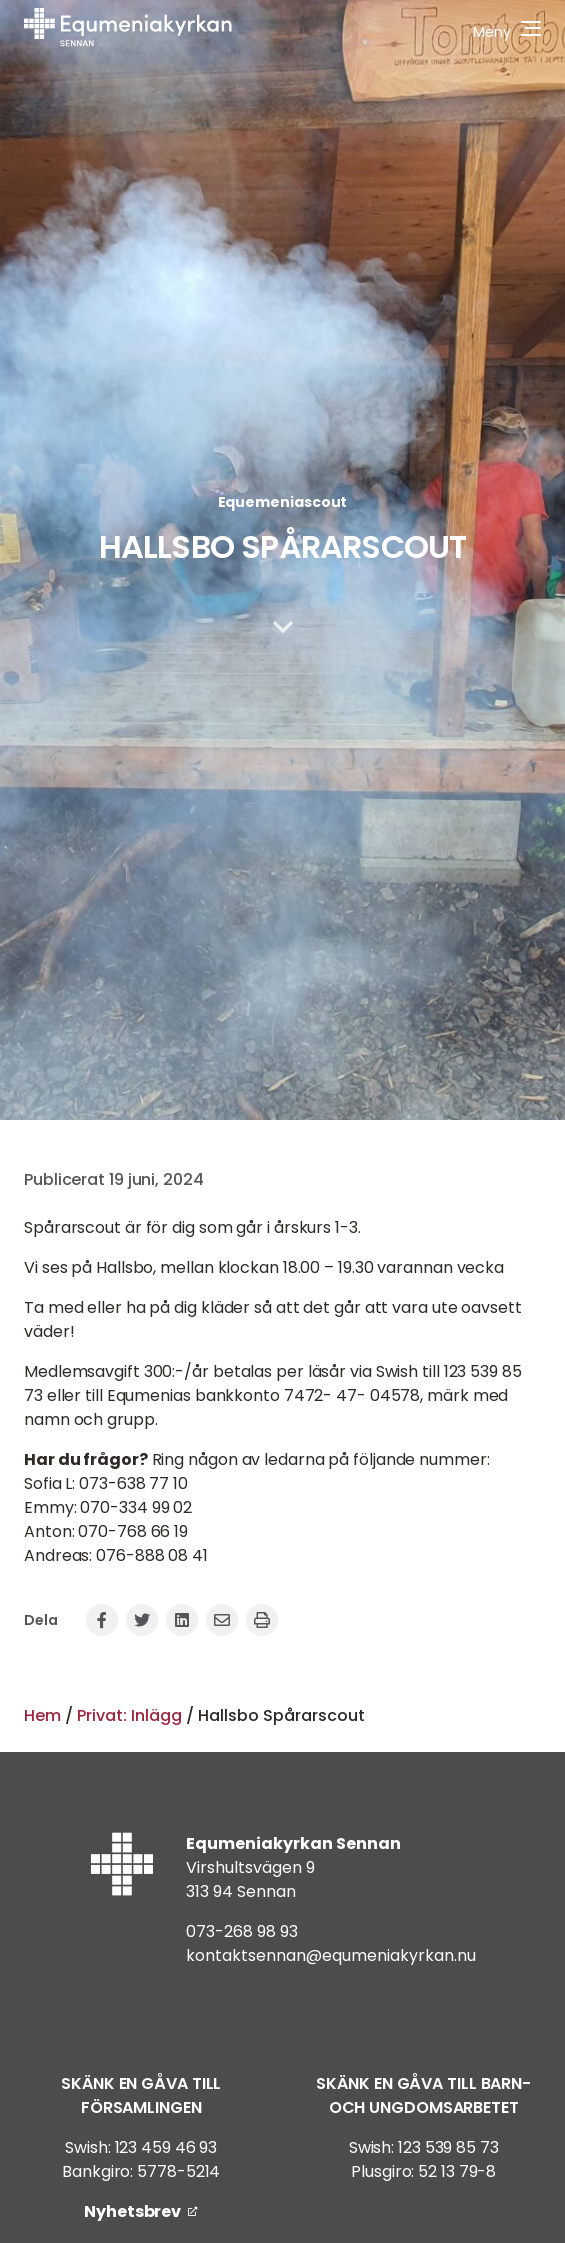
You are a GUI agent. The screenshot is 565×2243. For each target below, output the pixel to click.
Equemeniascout (283, 502)
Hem (42, 1715)
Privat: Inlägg (129, 1715)
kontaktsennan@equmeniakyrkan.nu (331, 1955)
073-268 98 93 (242, 1931)
